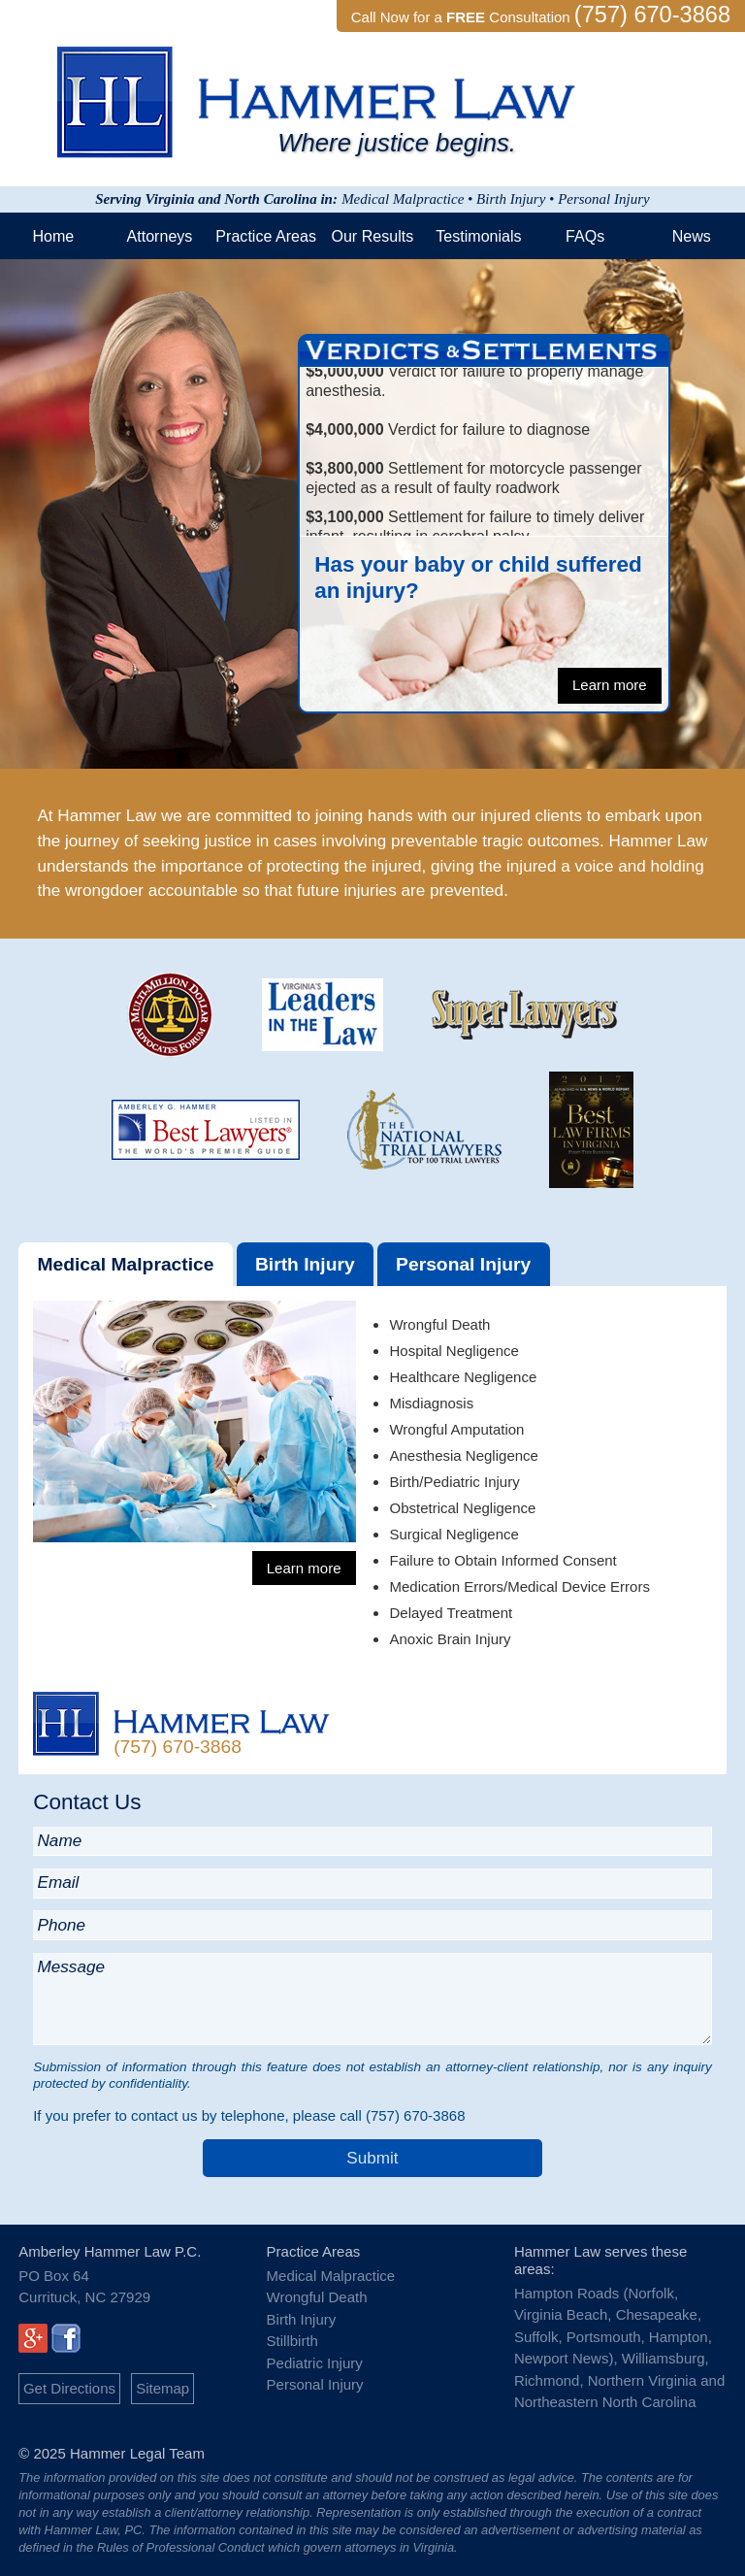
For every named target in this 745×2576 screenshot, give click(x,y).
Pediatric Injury (315, 2363)
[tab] (125, 1264)
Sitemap (162, 2388)
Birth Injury (305, 1264)
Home (53, 236)
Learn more (609, 685)
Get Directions (69, 2388)
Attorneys (160, 236)
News (691, 236)
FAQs (585, 236)
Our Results (372, 236)
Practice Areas (265, 236)
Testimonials (478, 236)
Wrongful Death (317, 2297)
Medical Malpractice (125, 1264)
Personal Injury (463, 1264)
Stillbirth (292, 2340)
